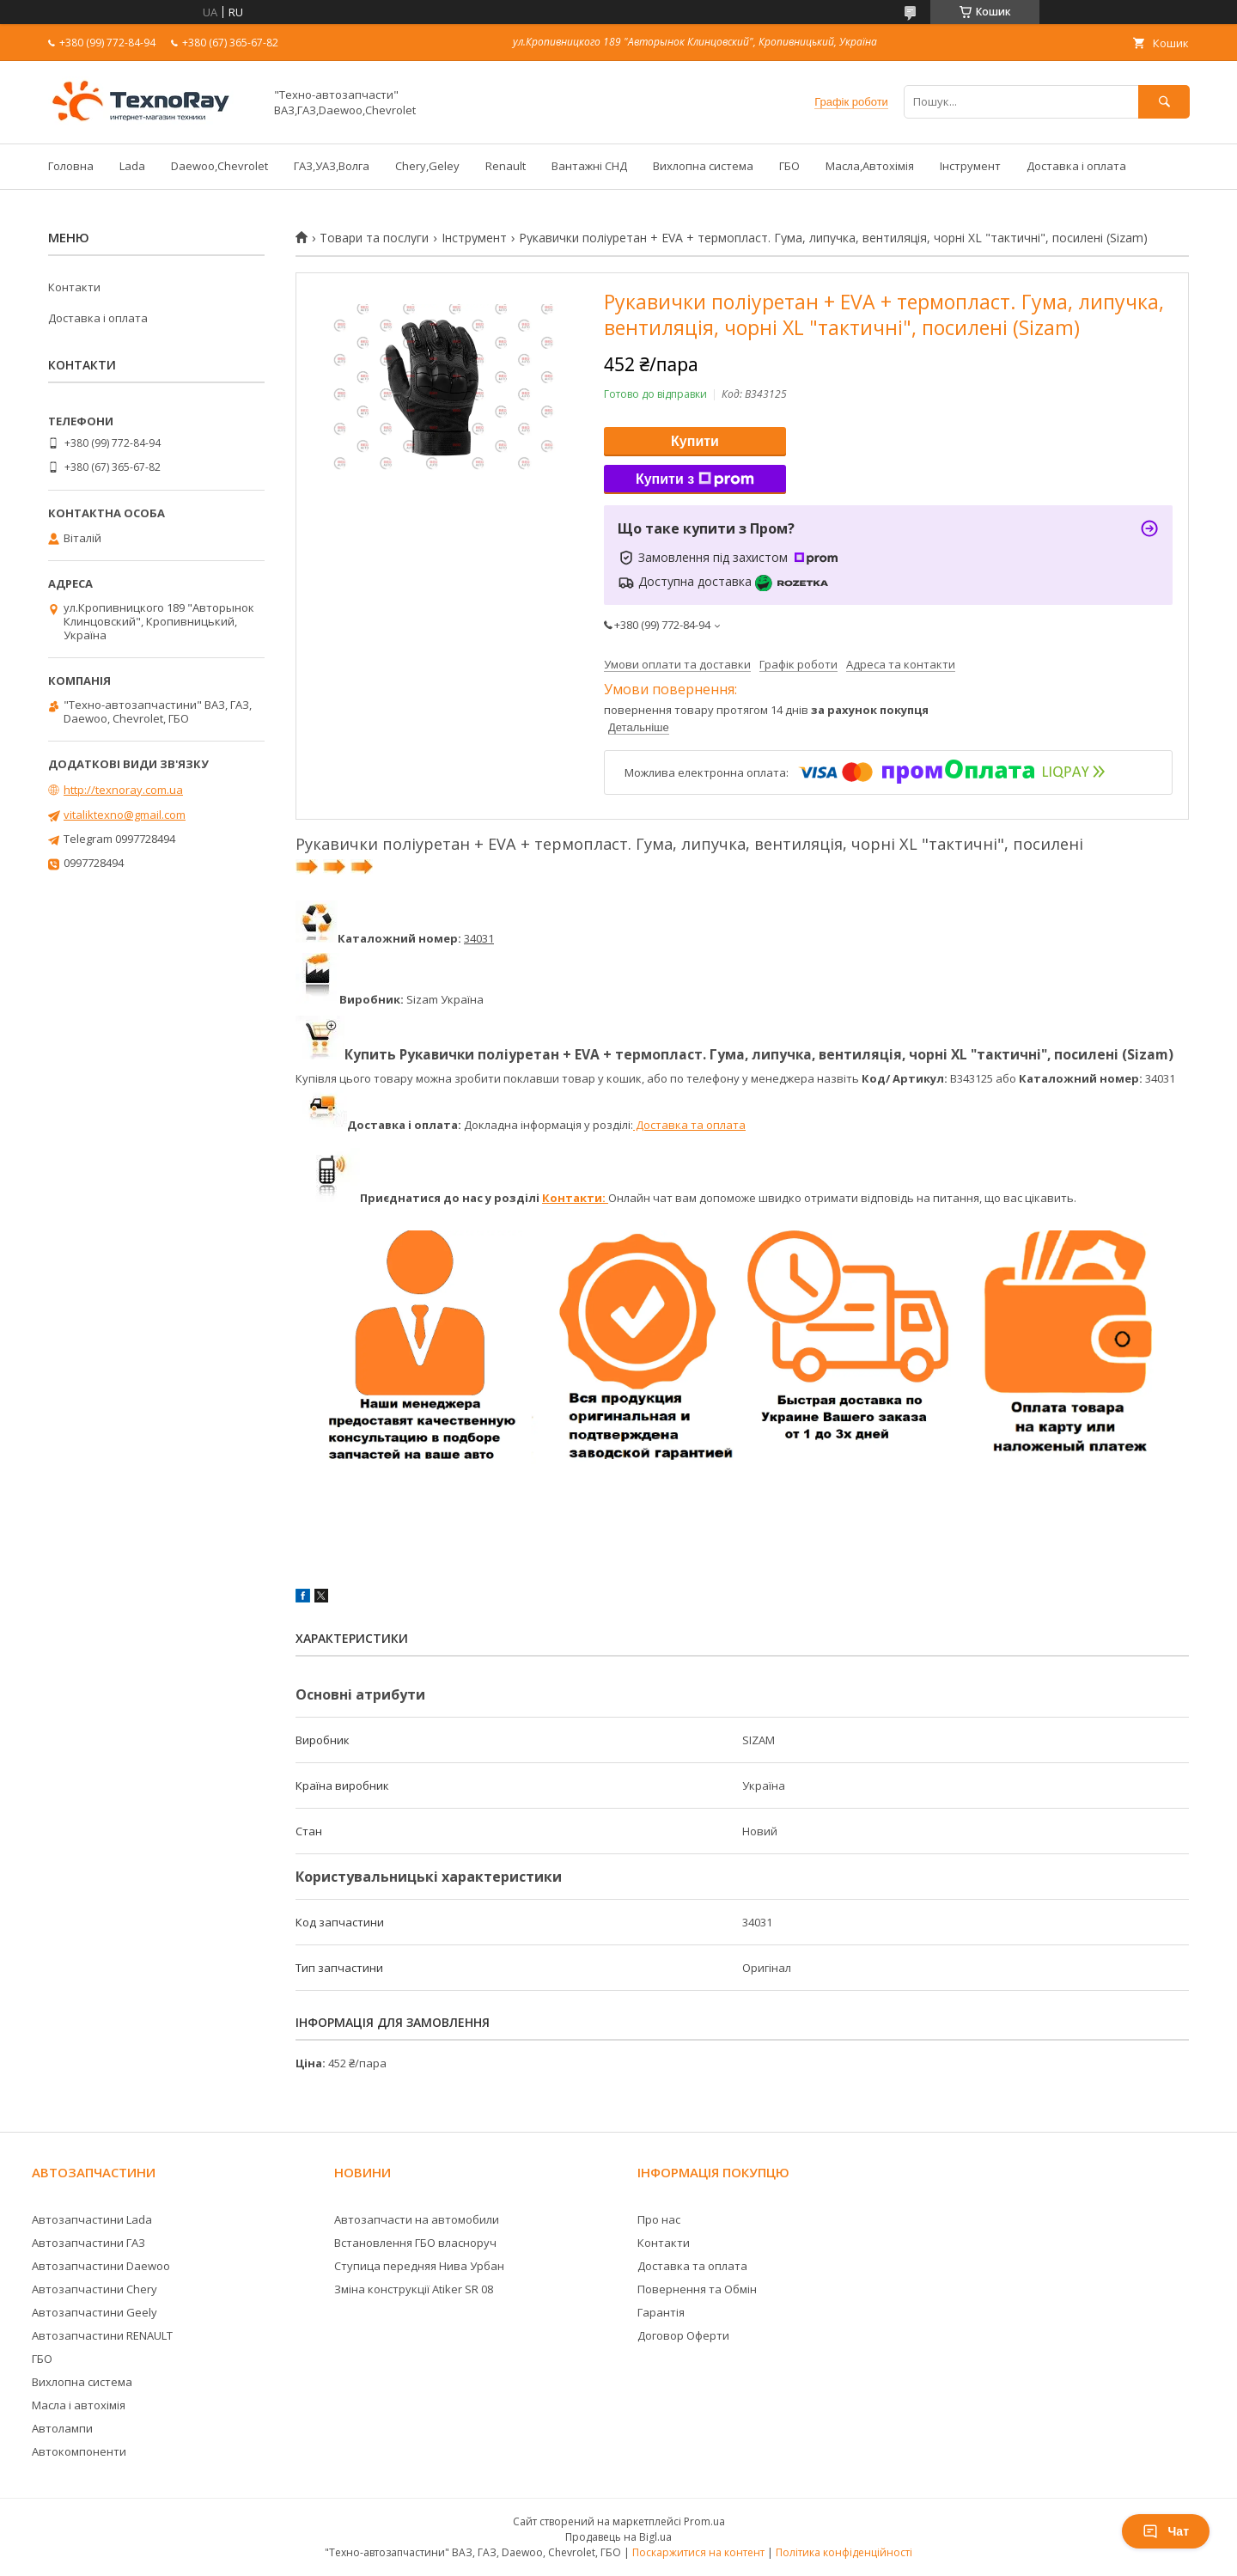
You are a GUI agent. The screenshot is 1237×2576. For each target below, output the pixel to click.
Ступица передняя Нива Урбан (419, 2266)
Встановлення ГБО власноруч (415, 2242)
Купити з (695, 479)
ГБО (789, 166)
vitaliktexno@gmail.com (125, 814)
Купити (695, 441)
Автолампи (62, 2428)
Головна (71, 166)
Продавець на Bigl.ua (618, 2537)
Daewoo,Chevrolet (219, 166)
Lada (132, 166)
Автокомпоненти (79, 2451)
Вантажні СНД (589, 166)
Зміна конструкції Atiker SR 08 (413, 2289)
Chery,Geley (427, 166)
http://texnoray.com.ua (123, 790)
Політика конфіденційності (844, 2552)
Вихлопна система (703, 166)
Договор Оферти (683, 2335)
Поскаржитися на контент (698, 2552)
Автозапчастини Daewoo (101, 2266)
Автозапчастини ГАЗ (88, 2242)
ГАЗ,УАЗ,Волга (331, 166)
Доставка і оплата (1076, 166)
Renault (505, 166)
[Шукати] (1164, 102)
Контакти (74, 287)
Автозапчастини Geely (94, 2312)
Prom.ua (704, 2521)
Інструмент (970, 166)
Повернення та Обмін (697, 2289)
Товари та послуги (374, 238)
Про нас (658, 2219)
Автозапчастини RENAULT (102, 2335)
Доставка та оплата (689, 1124)
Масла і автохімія (78, 2405)
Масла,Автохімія (870, 166)
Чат (1166, 2531)
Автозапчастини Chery (94, 2289)
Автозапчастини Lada (92, 2219)
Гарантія (661, 2312)
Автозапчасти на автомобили (416, 2219)
